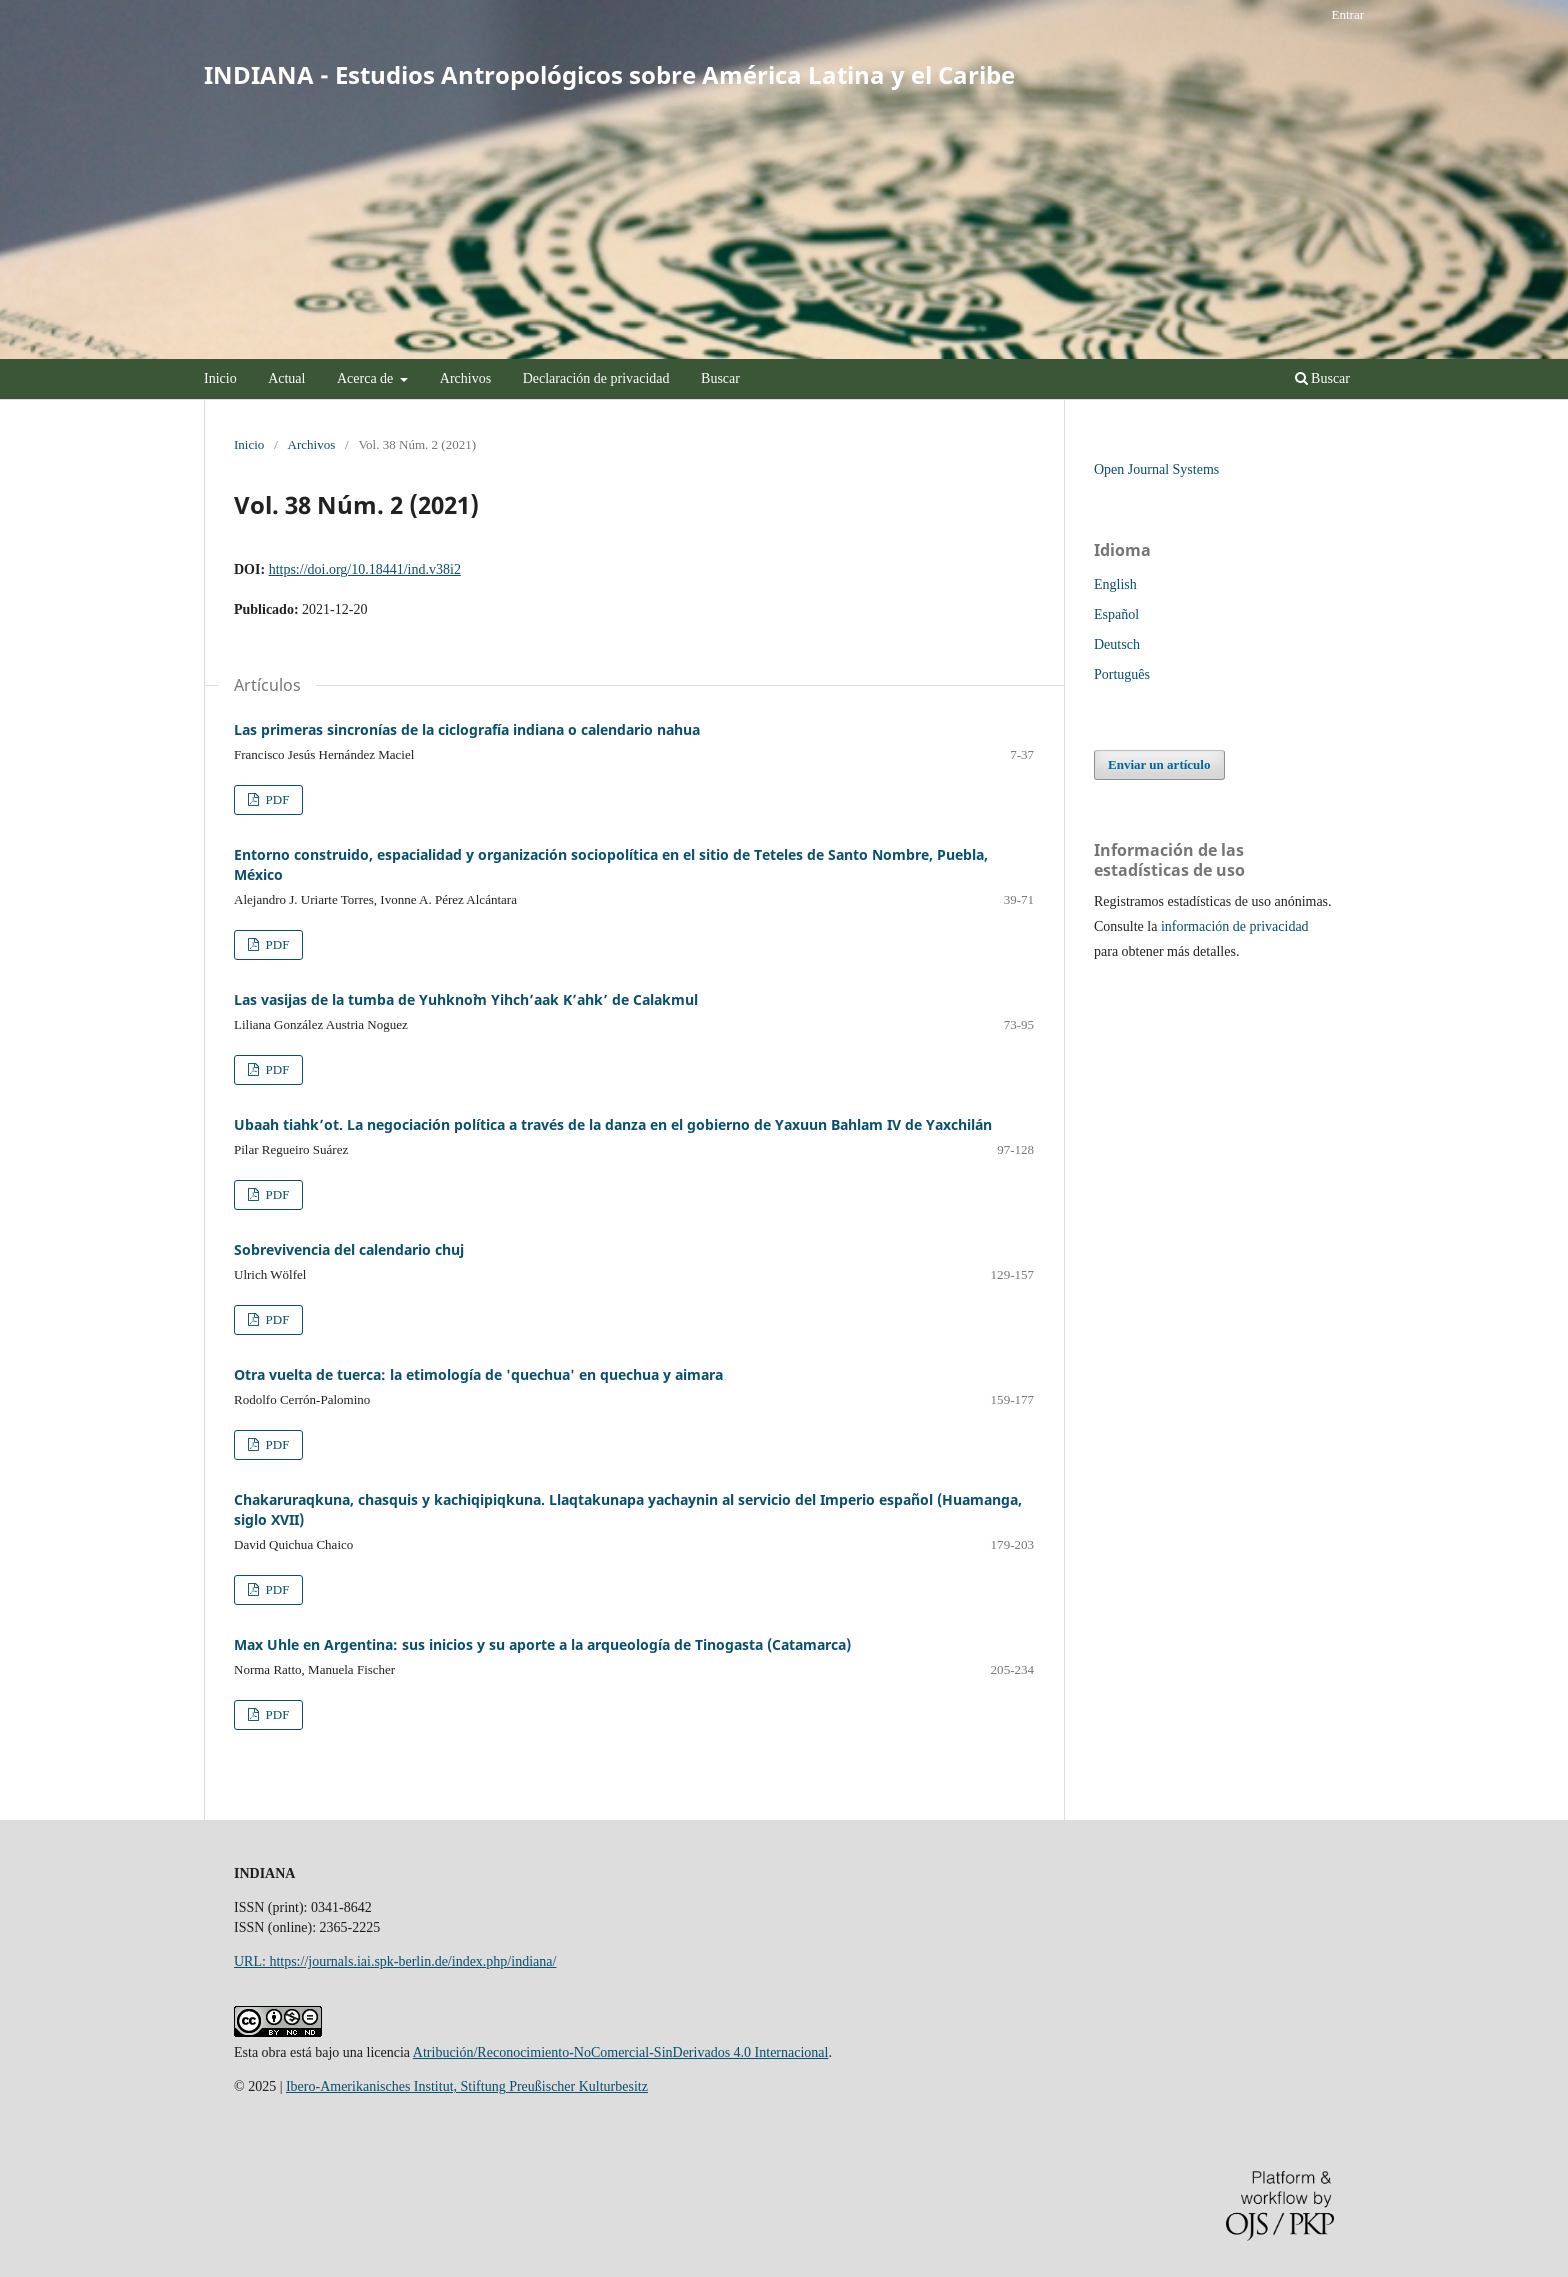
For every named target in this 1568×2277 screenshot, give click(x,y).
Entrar (1347, 14)
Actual (286, 378)
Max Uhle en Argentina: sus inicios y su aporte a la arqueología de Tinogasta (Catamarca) (542, 1644)
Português (1122, 674)
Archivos (465, 378)
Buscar (720, 378)
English (1115, 584)
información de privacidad (1235, 926)
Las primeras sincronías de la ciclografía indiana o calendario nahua (467, 729)
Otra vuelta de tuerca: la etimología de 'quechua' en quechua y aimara (478, 1374)
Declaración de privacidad (596, 378)
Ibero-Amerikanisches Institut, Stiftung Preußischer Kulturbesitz (467, 2086)
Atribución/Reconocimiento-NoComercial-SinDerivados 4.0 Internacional (621, 2052)
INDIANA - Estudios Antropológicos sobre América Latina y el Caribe (609, 74)
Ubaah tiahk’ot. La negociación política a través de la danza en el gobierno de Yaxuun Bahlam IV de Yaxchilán (613, 1124)
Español (1116, 614)
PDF (275, 799)
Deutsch (1117, 644)
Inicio (220, 378)
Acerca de (367, 378)
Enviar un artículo (1159, 764)
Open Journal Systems (1156, 469)
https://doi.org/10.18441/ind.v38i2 (365, 569)
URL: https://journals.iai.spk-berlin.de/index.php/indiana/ (395, 1961)
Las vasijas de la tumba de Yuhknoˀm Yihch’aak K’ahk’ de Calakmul (466, 999)
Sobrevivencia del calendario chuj (349, 1249)
